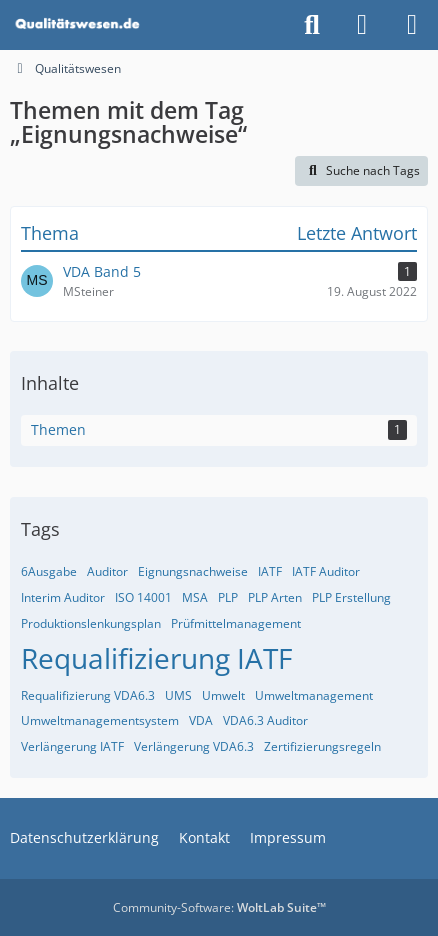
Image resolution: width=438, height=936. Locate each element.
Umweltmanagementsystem (100, 720)
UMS (178, 695)
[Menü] (412, 25)
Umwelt (223, 695)
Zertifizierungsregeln (322, 746)
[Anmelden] (362, 25)
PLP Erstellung (351, 597)
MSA (195, 597)
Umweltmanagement (314, 695)
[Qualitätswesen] (79, 25)
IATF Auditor (326, 571)
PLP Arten (275, 597)
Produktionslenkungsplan (91, 623)
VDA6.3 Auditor (265, 720)
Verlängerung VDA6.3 (194, 746)
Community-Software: (219, 907)
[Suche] (312, 25)
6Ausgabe (49, 571)
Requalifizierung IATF (156, 658)
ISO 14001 (143, 597)
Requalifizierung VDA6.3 (88, 695)
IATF (270, 571)
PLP (228, 597)
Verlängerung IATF (72, 746)
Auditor (107, 571)
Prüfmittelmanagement (236, 623)
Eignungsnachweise (193, 571)
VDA (201, 720)
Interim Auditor (63, 597)
